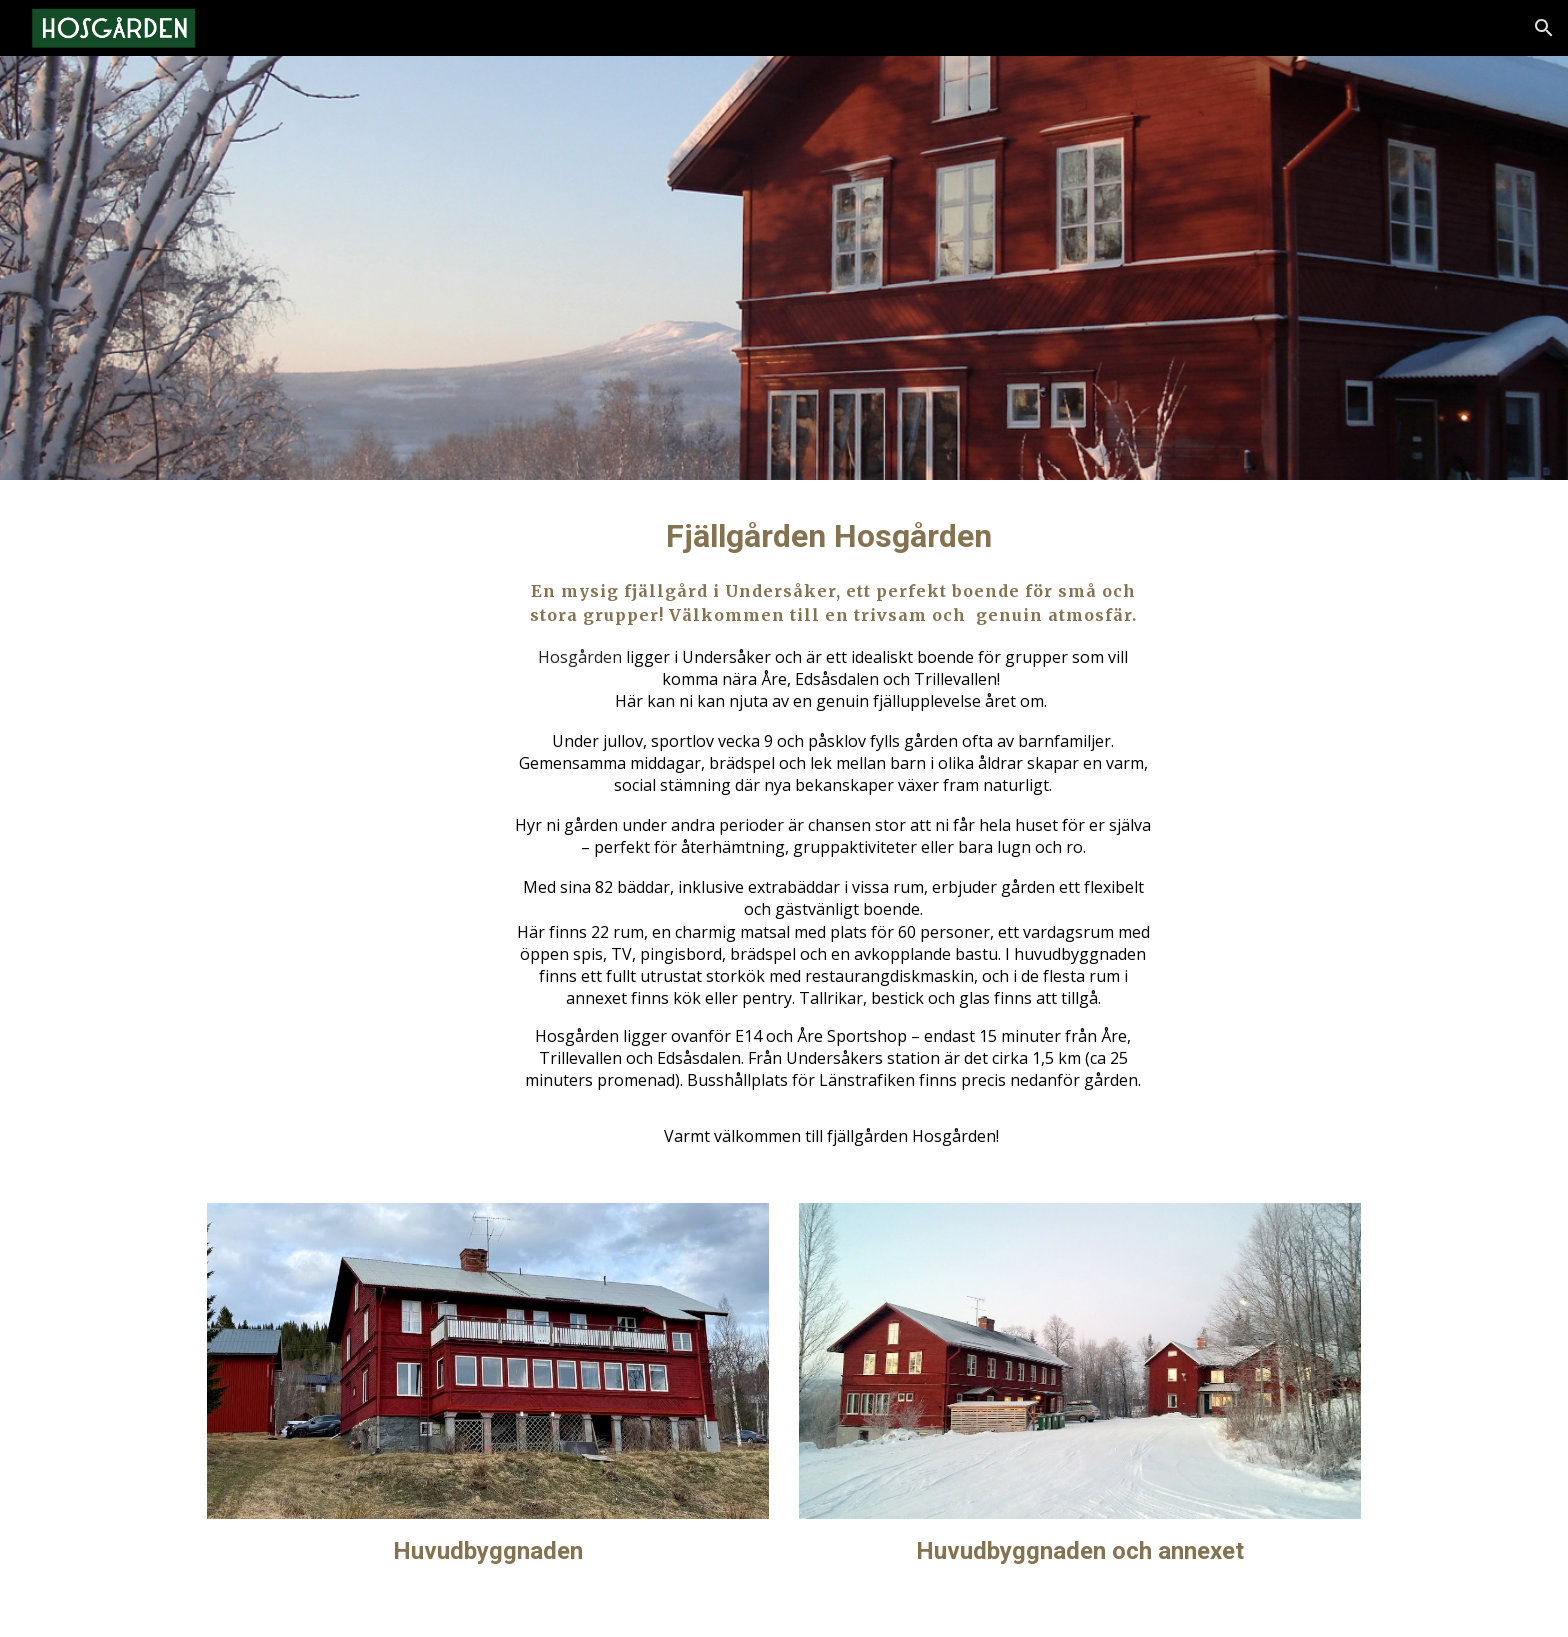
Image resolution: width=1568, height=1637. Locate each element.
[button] (1544, 28)
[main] (833, 829)
